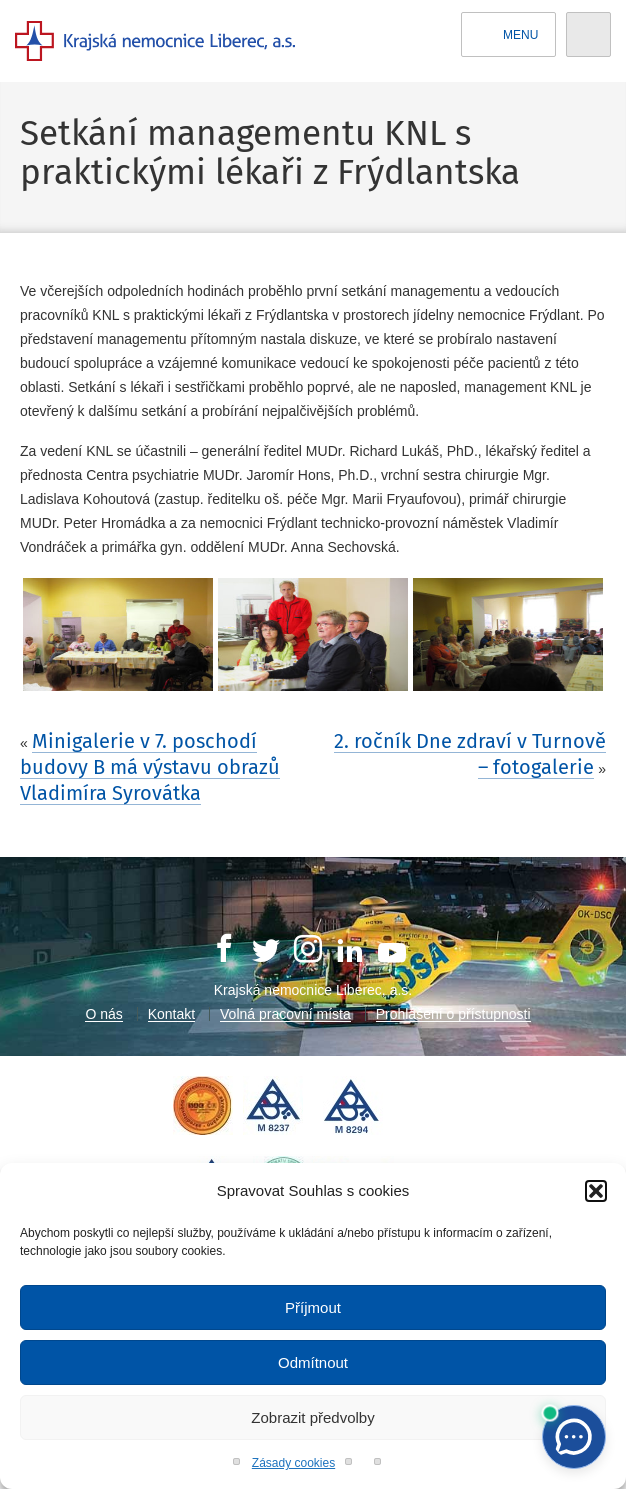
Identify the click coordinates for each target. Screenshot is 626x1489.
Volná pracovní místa (285, 1014)
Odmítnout (313, 1362)
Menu (509, 35)
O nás (103, 1014)
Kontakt (171, 1014)
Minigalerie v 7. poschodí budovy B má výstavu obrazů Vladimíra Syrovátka (150, 767)
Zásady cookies (293, 1463)
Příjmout (313, 1307)
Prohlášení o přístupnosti (453, 1014)
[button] (596, 1191)
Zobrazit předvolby (312, 1417)
